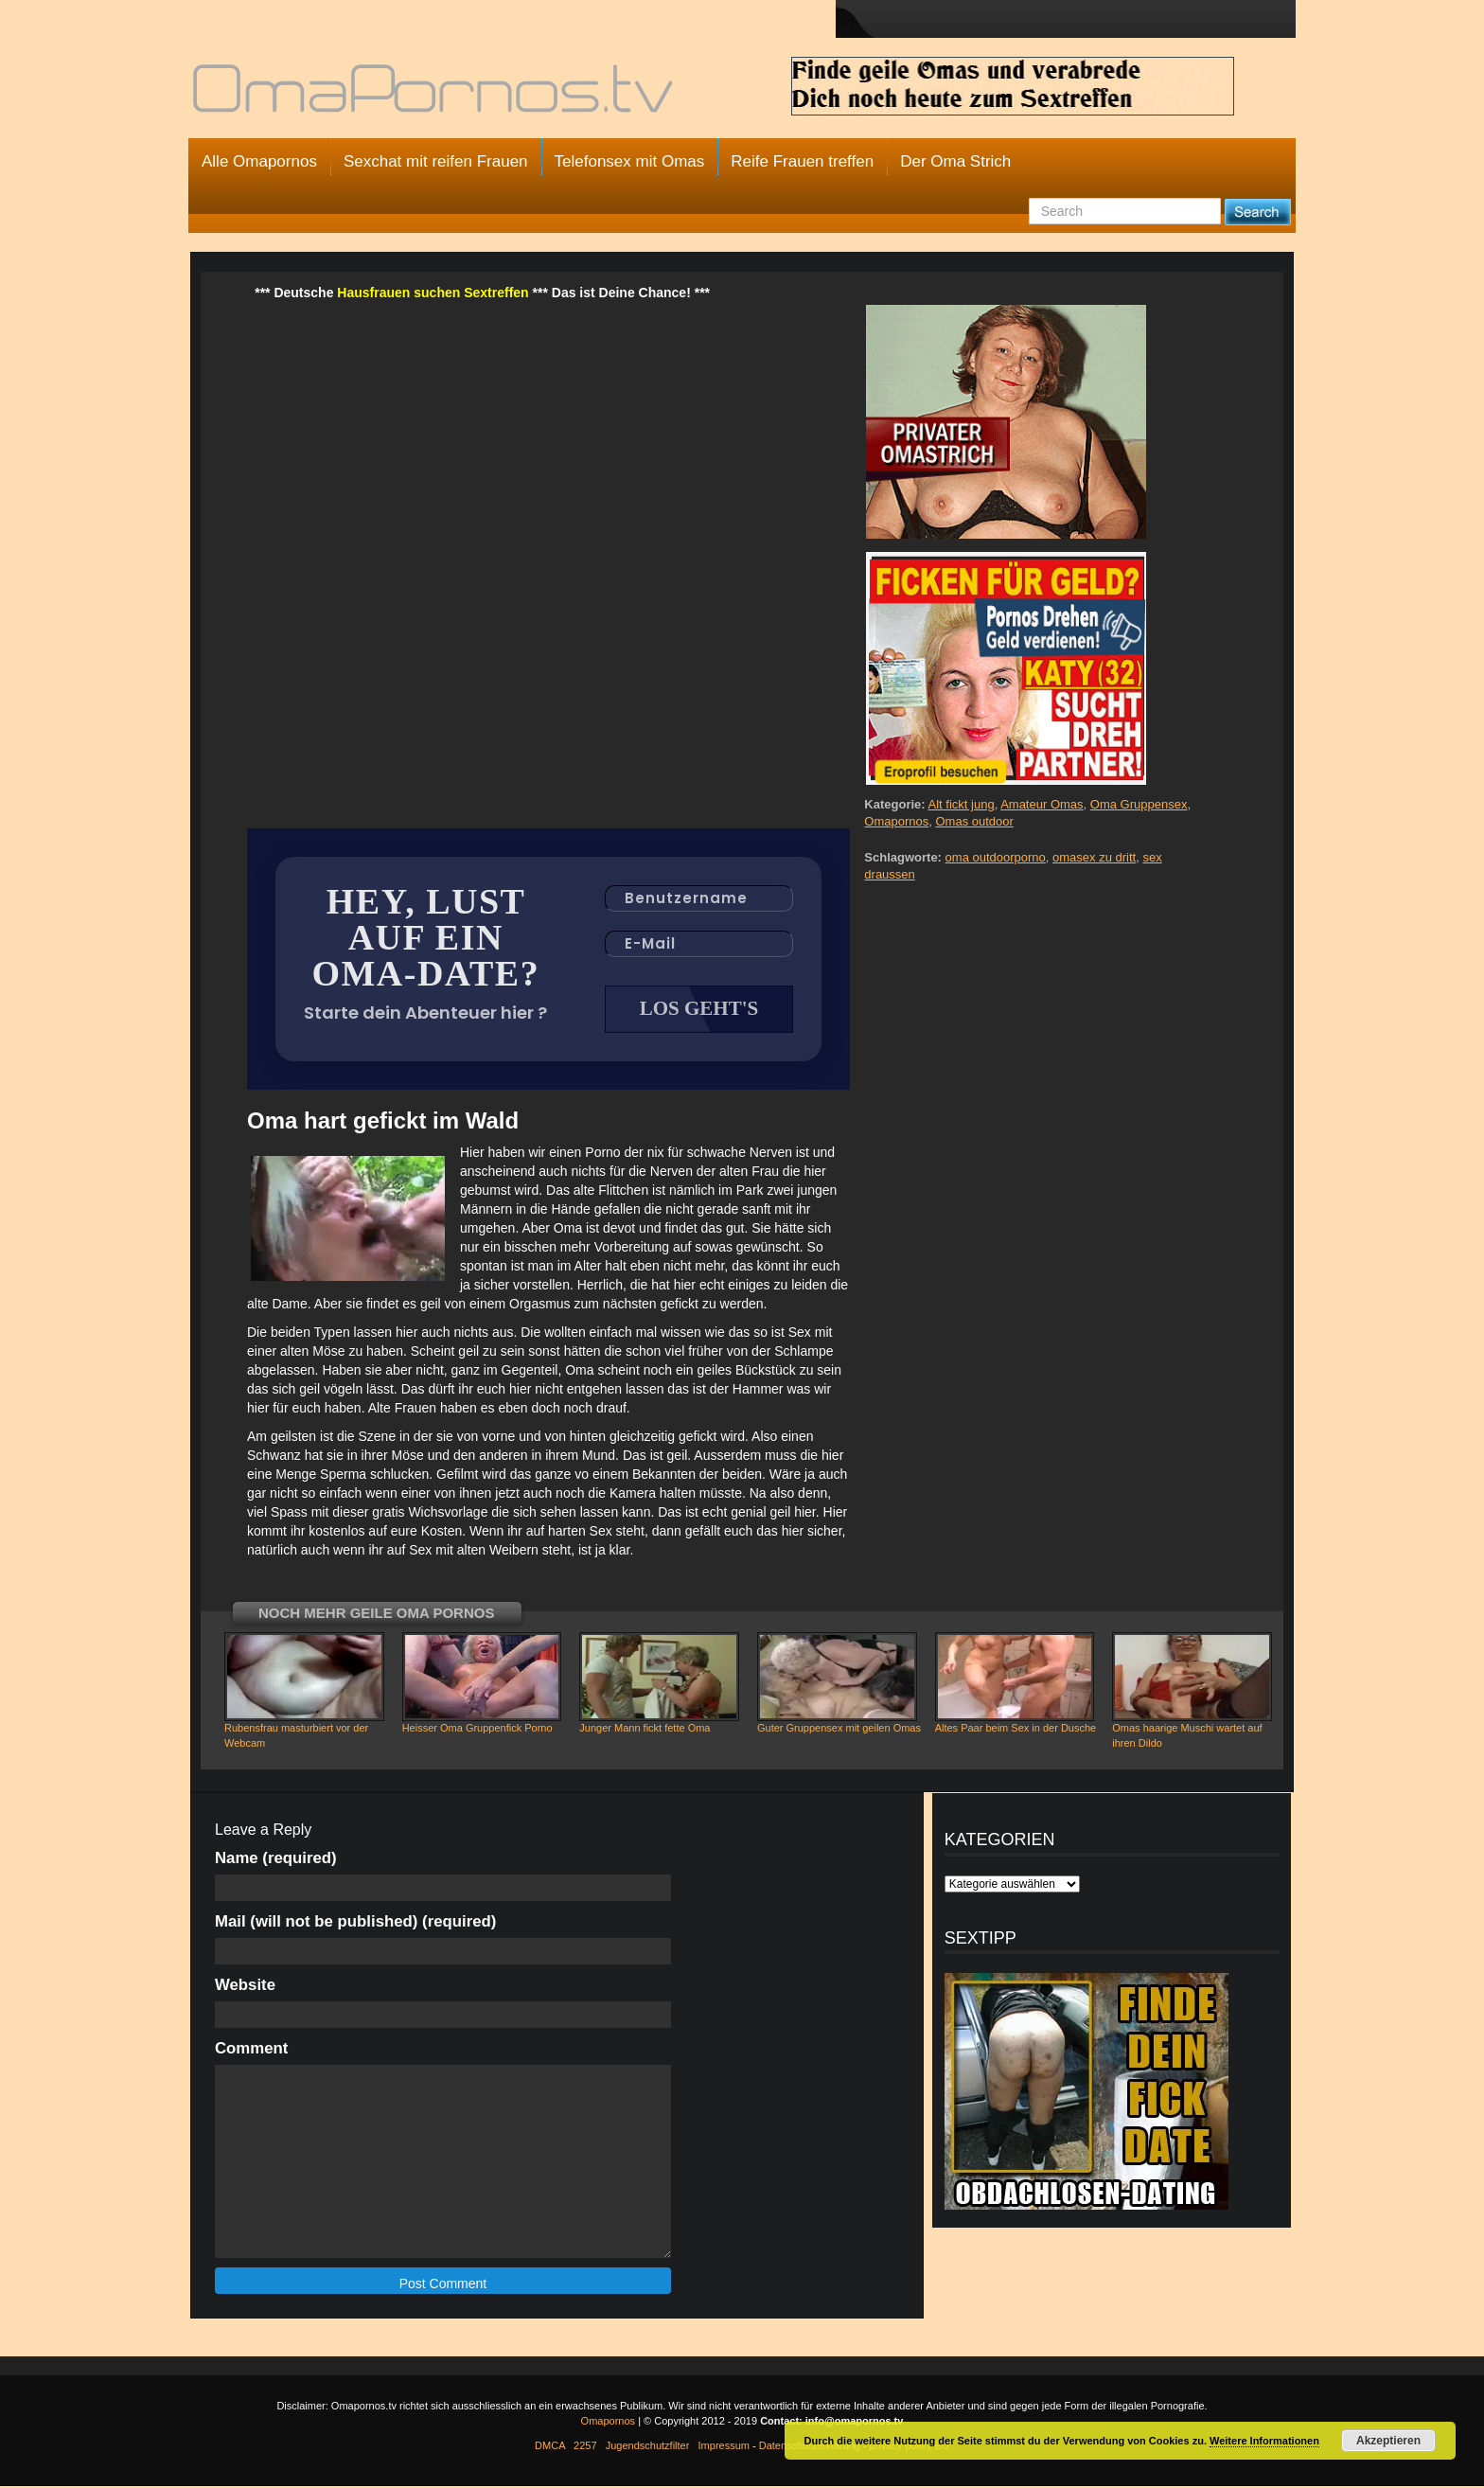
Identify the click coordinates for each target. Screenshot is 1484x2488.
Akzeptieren (1388, 2440)
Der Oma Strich (955, 161)
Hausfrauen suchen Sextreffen (432, 292)
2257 (585, 2447)
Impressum (724, 2447)
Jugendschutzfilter (648, 2447)
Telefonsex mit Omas (630, 161)
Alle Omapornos (259, 161)
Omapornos (896, 821)
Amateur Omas (1041, 804)
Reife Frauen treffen (802, 161)
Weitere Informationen (1264, 2440)
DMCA (550, 2447)
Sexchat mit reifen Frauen (436, 161)
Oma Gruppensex (1139, 804)
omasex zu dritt (1094, 857)
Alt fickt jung (961, 804)
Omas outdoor (974, 821)
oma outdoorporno (995, 857)
